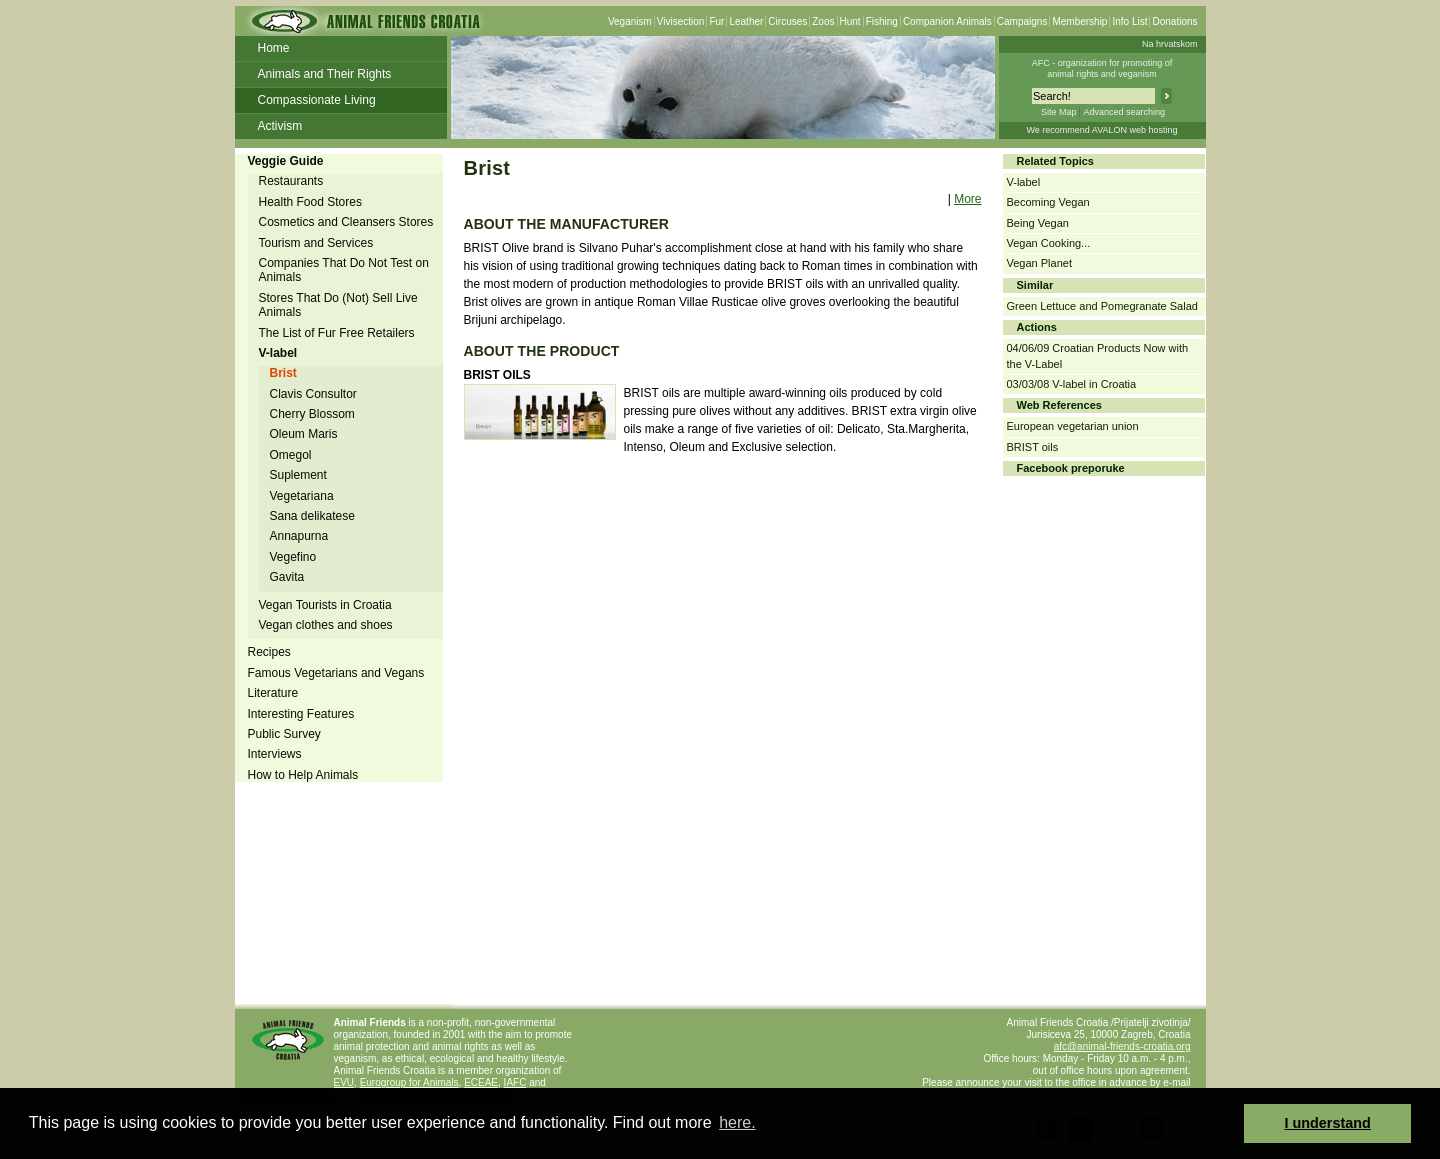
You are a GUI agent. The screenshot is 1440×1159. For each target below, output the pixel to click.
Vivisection (681, 21)
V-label (278, 353)
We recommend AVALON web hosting (1101, 130)
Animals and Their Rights (325, 74)
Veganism (630, 21)
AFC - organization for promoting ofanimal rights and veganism (1102, 68)
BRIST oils (1033, 447)
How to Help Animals (303, 775)
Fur (716, 21)
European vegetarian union (1073, 426)
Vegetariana (302, 496)
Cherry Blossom (312, 414)
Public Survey (284, 734)
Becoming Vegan (1048, 202)
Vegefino (293, 557)
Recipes (269, 652)
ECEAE (481, 1082)
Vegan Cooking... (1049, 243)
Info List (1129, 21)
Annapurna (299, 536)
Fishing (882, 21)
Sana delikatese (312, 516)
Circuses (787, 21)
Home (274, 48)
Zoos (823, 21)
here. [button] (737, 1122)
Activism (280, 126)
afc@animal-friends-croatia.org (1122, 1046)
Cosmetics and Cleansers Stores (346, 222)
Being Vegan (1038, 223)
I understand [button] (1328, 1123)
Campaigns (1022, 21)
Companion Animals (947, 21)
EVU (344, 1082)
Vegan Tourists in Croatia (325, 605)
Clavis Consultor (313, 394)
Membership (1079, 21)
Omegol (291, 455)
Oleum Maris (304, 434)
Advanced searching (1124, 112)
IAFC (515, 1082)
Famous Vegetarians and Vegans (336, 673)
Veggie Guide (286, 161)
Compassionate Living (317, 100)
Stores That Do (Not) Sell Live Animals (338, 305)
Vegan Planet (1039, 263)
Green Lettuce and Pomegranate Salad (1102, 306)
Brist (283, 373)
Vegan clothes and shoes (326, 625)
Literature (273, 693)
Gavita (287, 577)
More (967, 199)
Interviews (275, 754)
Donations (1174, 21)
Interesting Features (301, 714)
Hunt (850, 21)
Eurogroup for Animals (409, 1082)
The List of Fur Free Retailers (337, 333)
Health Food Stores (310, 202)
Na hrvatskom (1170, 44)
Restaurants (291, 181)
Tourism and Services (316, 243)
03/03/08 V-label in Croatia (1072, 384)
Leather (746, 21)
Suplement (298, 475)
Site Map (1059, 112)
